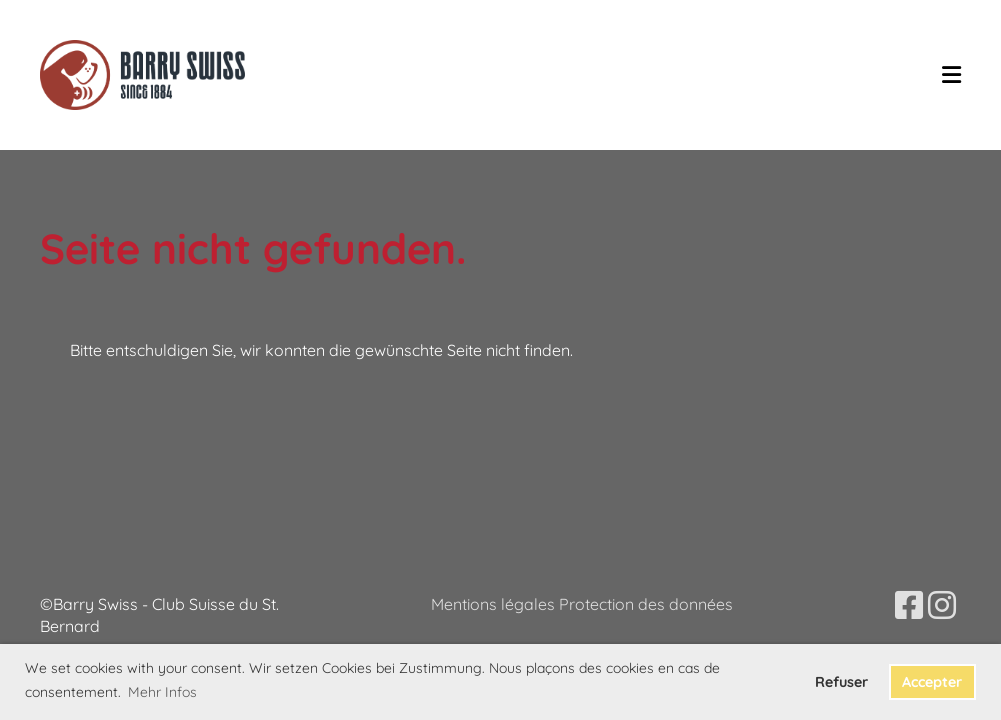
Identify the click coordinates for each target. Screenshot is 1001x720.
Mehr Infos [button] (162, 692)
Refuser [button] (841, 682)
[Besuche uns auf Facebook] (909, 605)
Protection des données (646, 604)
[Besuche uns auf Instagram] (942, 605)
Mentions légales (495, 604)
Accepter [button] (932, 682)
